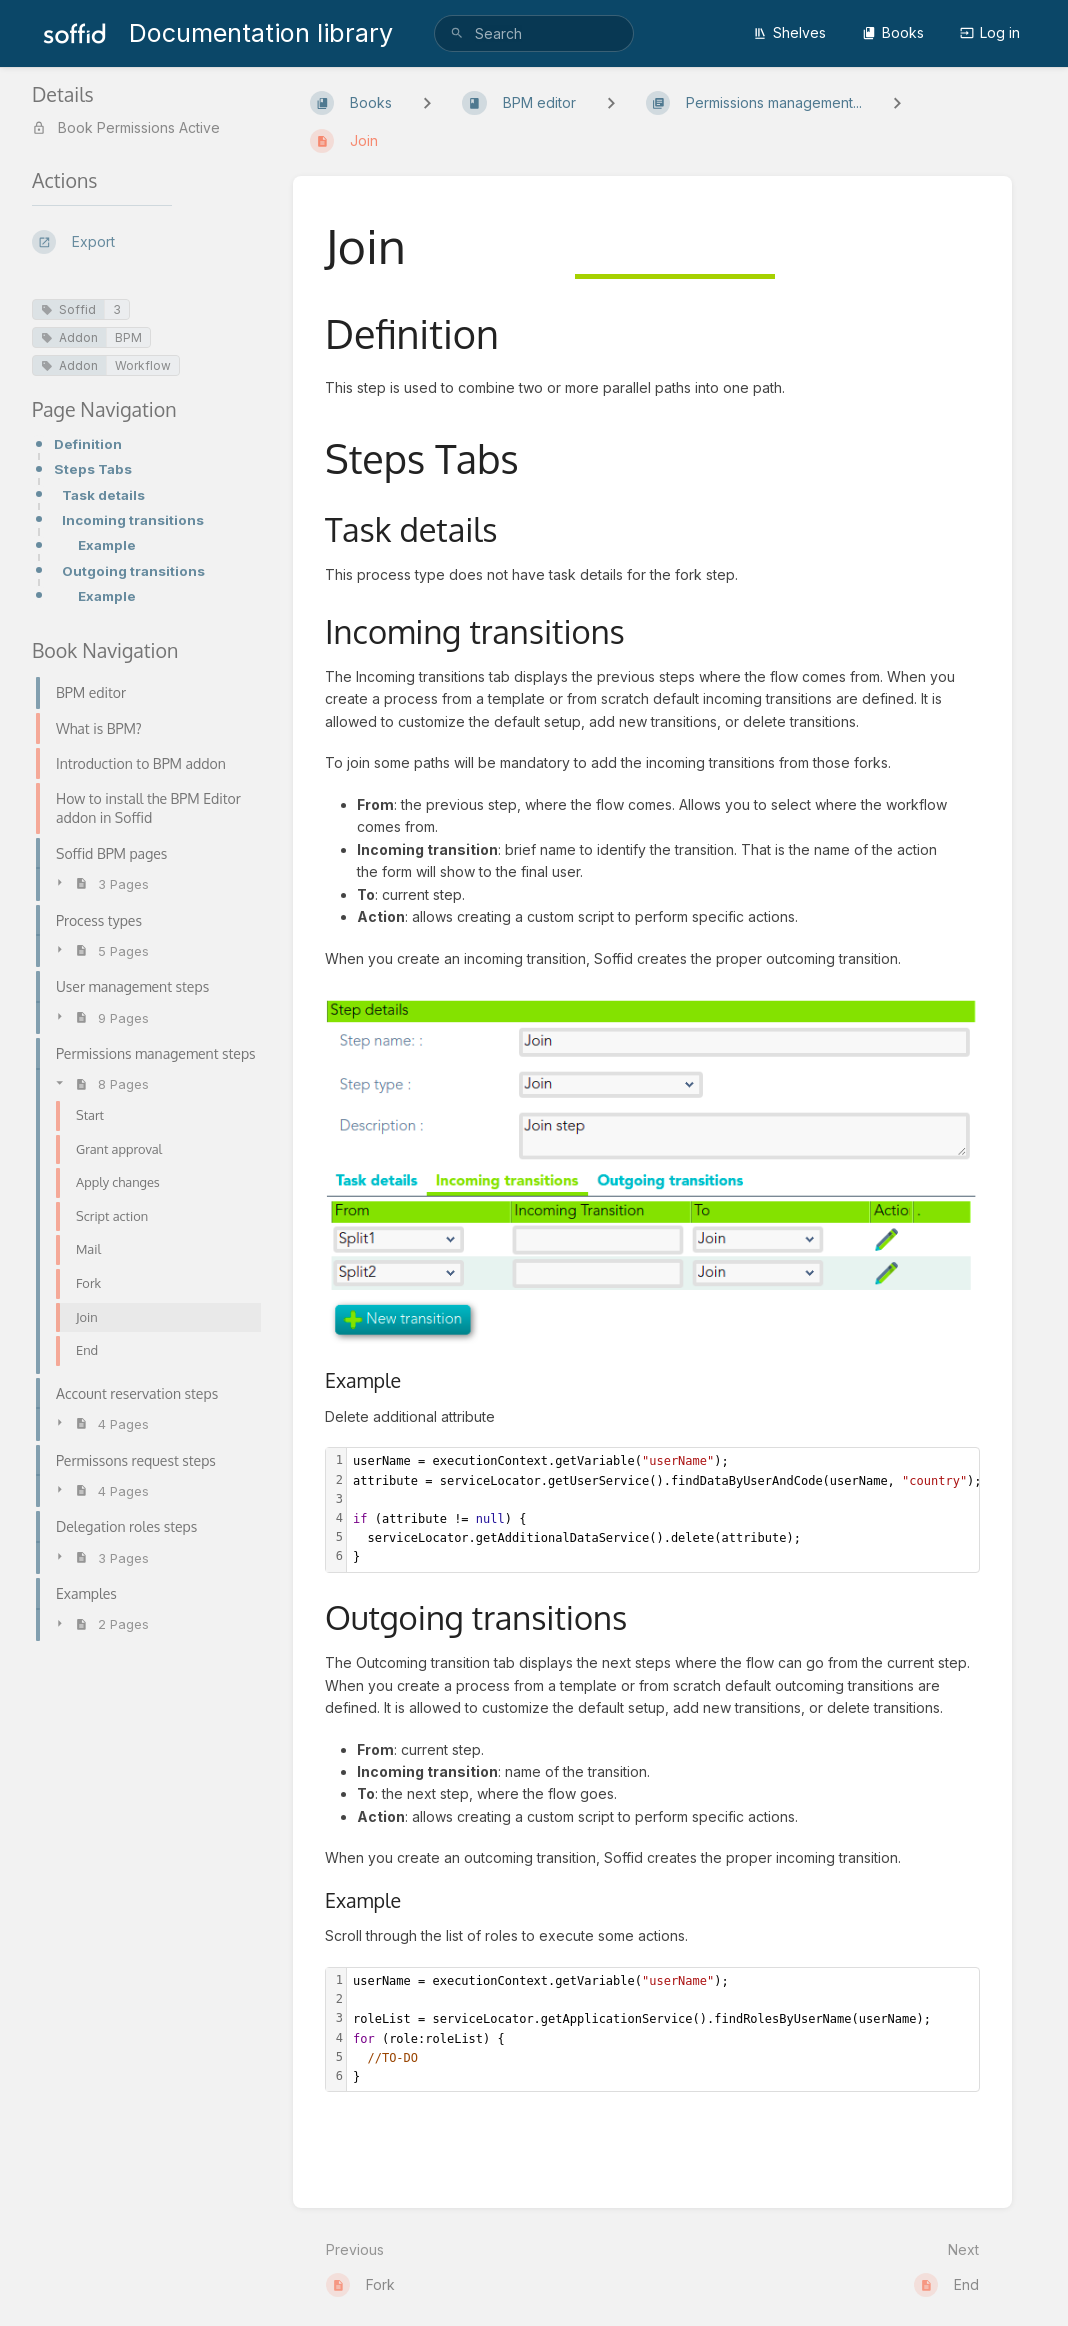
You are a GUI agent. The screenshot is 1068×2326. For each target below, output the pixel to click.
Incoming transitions (133, 520)
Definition (88, 444)
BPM (128, 337)
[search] (534, 33)
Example (107, 545)
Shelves (789, 32)
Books (893, 32)
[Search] (457, 33)
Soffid (68, 309)
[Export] (146, 242)
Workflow (143, 365)
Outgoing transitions (133, 571)
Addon (69, 337)
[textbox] (665, 1509)
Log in (990, 32)
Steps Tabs (93, 469)
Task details (103, 495)
